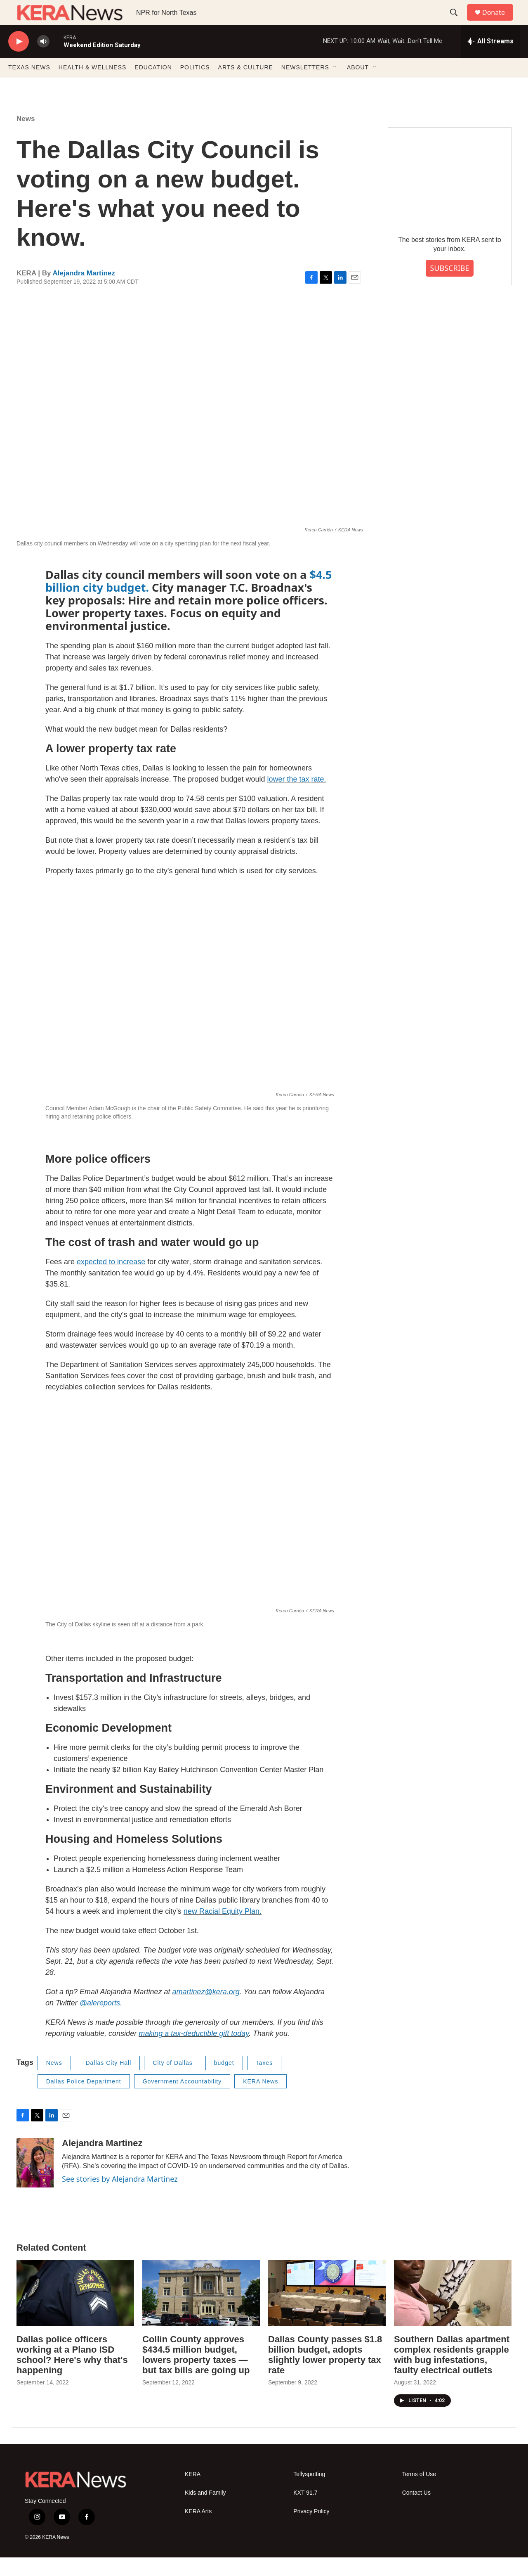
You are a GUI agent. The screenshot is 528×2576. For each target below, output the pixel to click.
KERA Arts (198, 2530)
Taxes (264, 2081)
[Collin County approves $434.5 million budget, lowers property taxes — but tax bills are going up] (201, 2311)
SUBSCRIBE (449, 286)
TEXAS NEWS (29, 86)
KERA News (260, 2100)
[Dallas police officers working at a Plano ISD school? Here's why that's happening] (75, 2311)
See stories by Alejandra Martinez (120, 2197)
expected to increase (111, 1280)
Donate (499, 21)
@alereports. (101, 2021)
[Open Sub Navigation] (335, 86)
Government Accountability (182, 2100)
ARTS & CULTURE (245, 86)
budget (224, 2081)
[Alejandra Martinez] (35, 2181)
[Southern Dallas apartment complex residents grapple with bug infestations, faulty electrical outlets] (453, 2311)
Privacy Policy (311, 2530)
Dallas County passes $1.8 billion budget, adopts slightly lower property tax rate (325, 2373)
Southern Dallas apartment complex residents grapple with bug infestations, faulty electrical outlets (451, 2373)
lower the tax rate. (296, 798)
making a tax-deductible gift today (194, 2052)
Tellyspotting (309, 2493)
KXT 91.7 (305, 2511)
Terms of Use (419, 2493)
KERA (192, 2493)
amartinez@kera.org (205, 2010)
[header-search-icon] (457, 22)
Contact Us (416, 2511)
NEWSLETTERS (305, 86)
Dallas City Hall (108, 2081)
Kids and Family (205, 2511)
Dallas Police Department (83, 2100)
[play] (18, 60)
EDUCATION (153, 86)
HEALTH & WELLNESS (93, 86)
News (25, 137)
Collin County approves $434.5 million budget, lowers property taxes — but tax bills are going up (196, 2373)
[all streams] (490, 59)
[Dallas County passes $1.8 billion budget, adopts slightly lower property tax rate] (327, 2311)
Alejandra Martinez (84, 292)
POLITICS (195, 86)
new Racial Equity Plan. (223, 1930)
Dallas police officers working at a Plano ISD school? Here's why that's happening (72, 2373)
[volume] (43, 60)
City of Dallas (172, 2081)
